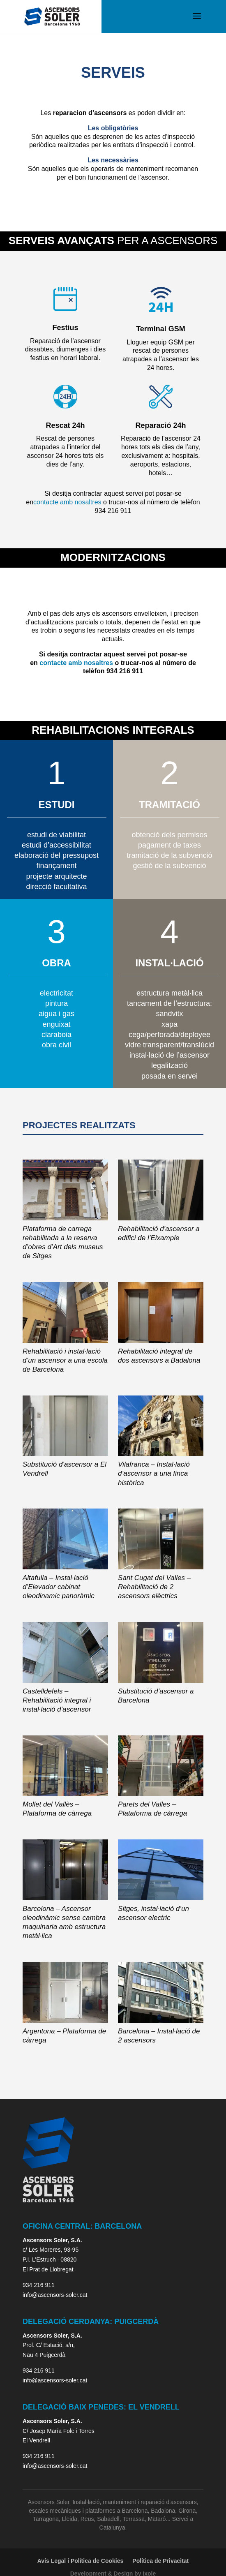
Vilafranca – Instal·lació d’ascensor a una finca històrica (154, 1473)
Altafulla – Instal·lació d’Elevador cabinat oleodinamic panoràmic (59, 1587)
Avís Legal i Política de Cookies (80, 2561)
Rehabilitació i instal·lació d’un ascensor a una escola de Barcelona (65, 1360)
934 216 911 (39, 2285)
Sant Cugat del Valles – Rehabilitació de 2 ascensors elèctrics (154, 1587)
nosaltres (88, 502)
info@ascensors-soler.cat (55, 2295)
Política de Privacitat (160, 2561)
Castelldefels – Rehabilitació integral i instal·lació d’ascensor (57, 1700)
